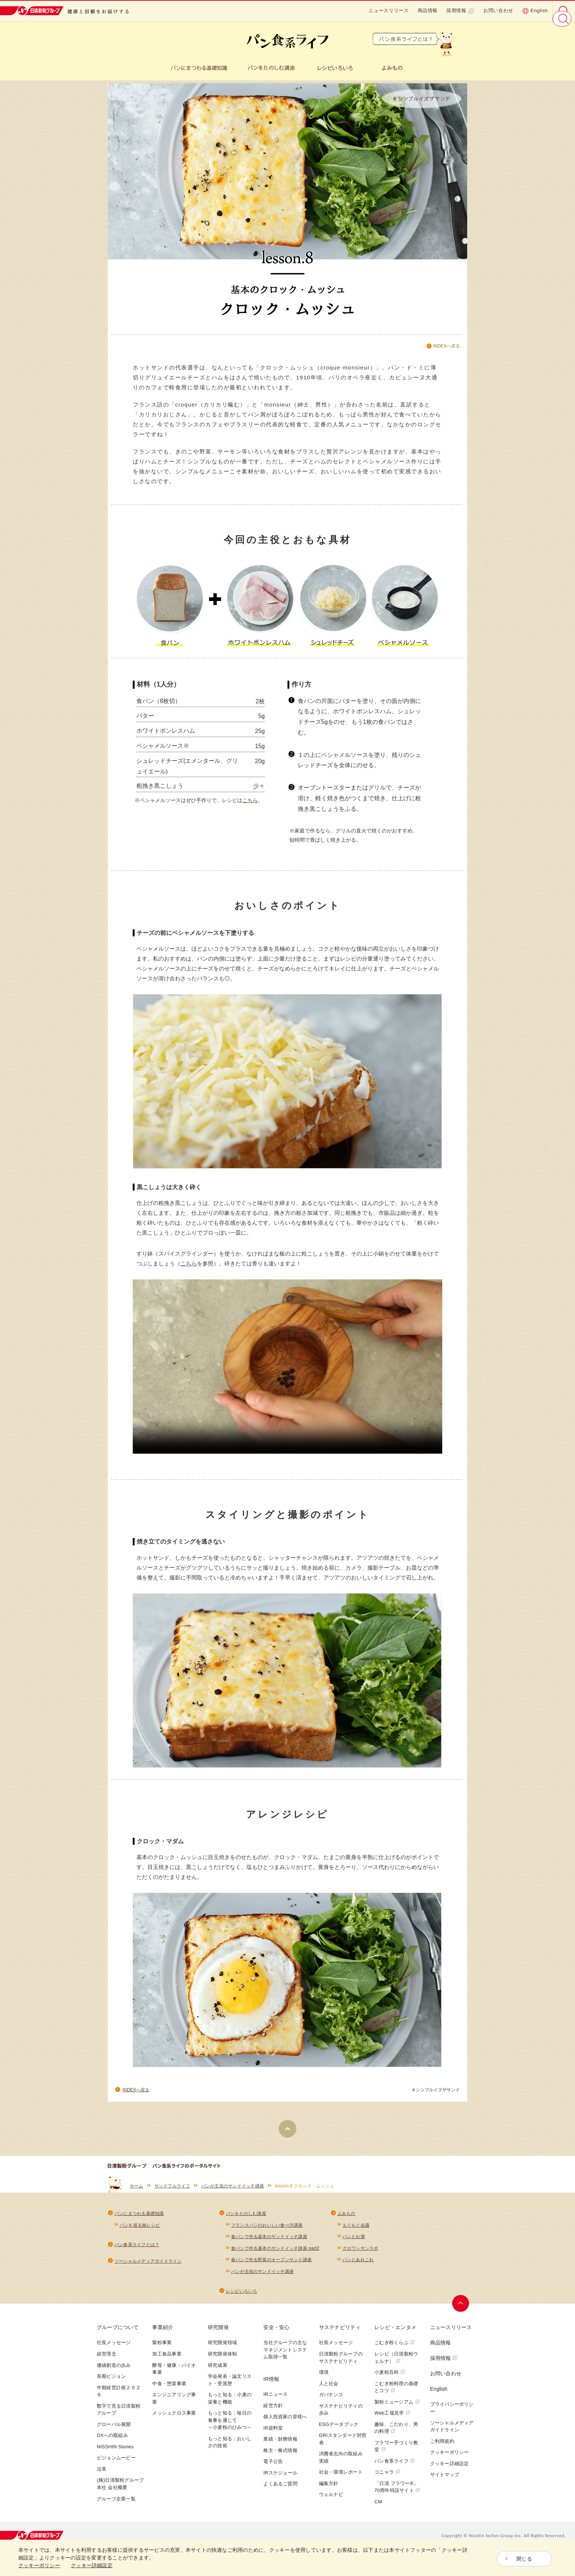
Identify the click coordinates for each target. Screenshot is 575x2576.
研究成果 (217, 2375)
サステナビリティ (340, 2337)
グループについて (118, 2337)
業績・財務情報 (280, 2449)
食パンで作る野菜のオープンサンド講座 (271, 2268)
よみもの (346, 2219)
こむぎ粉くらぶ (394, 2352)
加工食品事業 (166, 2364)
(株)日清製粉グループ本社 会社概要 (120, 2494)
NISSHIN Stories (115, 2456)
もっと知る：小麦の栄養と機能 (230, 2408)
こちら (250, 806)
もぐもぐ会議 (356, 2231)
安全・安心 (276, 2337)
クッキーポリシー (449, 2462)
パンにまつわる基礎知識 (139, 2219)
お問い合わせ (498, 10)
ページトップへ (462, 2313)
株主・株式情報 (280, 2460)
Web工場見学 (392, 2423)
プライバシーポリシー (452, 2418)
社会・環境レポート (341, 2482)
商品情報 (428, 10)
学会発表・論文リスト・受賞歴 (230, 2389)
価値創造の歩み (114, 2375)
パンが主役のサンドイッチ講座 (232, 2192)
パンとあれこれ (358, 2268)
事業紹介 (162, 2337)
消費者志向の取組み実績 (341, 2467)
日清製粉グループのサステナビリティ (341, 2367)
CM (378, 2511)
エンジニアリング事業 (174, 2408)
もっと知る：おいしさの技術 (230, 2452)
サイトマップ (444, 2485)
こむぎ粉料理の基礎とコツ (396, 2397)
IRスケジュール (280, 2482)
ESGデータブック (339, 2434)
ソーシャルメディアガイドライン (148, 2269)
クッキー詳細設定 (449, 2473)
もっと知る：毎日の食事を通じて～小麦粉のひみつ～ (230, 2430)
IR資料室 (273, 2438)
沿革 (102, 2479)
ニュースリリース (389, 10)
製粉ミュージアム (397, 2412)
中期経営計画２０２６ (118, 2401)
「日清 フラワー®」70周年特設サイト (397, 2497)
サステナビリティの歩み (341, 2419)
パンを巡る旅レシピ (140, 2231)
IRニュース (275, 2404)
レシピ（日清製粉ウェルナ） (396, 2367)
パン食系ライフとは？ (136, 2252)
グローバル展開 (114, 2434)
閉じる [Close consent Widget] (524, 2559)
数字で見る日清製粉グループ (118, 2419)
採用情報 (460, 11)
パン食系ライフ (394, 2471)
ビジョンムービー (116, 2468)
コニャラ (387, 2482)
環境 (324, 2382)
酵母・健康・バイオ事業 (174, 2378)
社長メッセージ (114, 2352)
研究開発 (218, 2337)
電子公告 (273, 2471)
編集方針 (328, 2493)
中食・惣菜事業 (169, 2393)
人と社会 (328, 2393)
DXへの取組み (112, 2445)
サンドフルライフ (172, 2192)
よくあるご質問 (280, 2494)
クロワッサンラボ (360, 2256)
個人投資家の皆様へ (285, 2426)
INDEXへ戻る (446, 346)
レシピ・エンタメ (395, 2337)
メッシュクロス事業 (174, 2423)
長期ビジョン (111, 2386)
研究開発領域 (222, 2352)
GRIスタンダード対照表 (343, 2449)
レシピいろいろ (241, 2301)
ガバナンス (331, 2405)
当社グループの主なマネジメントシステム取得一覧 (285, 2360)
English (535, 11)
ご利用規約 (442, 2451)
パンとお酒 (354, 2244)
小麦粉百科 (389, 2382)
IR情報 (271, 2389)
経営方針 (273, 2415)
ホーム (136, 2192)
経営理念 (106, 2364)
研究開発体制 (222, 2364)
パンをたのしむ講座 (246, 2219)
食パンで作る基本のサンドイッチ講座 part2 (275, 2256)
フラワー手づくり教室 (396, 2456)
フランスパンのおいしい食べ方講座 (267, 2231)
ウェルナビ (331, 2504)
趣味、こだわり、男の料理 (396, 2437)
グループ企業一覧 (116, 2508)
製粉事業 (162, 2352)
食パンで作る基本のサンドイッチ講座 (269, 2244)
